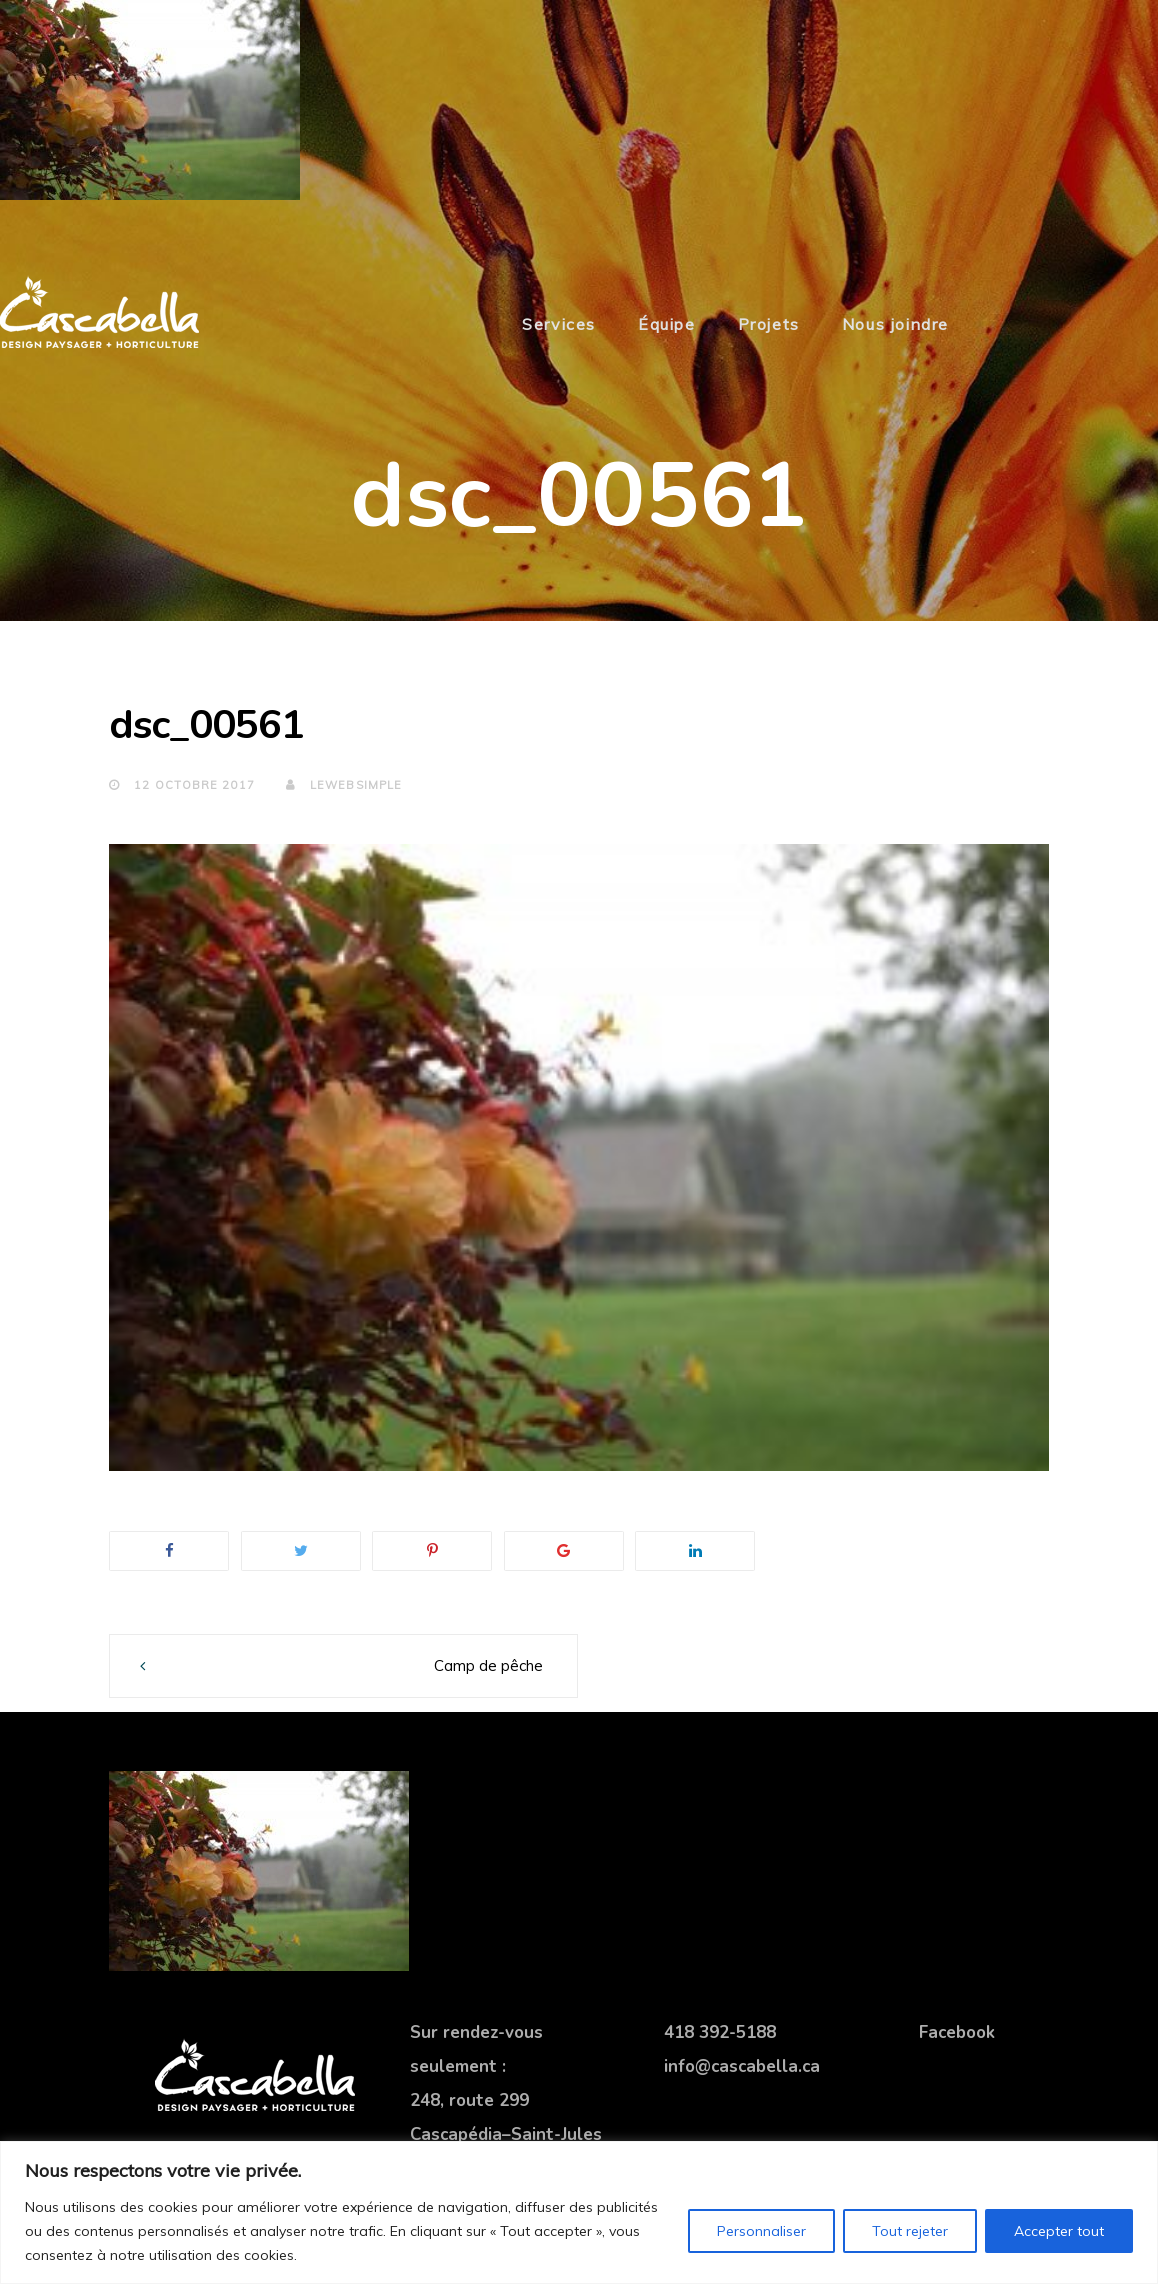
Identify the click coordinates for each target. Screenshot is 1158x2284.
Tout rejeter (910, 2231)
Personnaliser (761, 2231)
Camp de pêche (488, 1665)
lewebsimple (344, 785)
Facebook (957, 2032)
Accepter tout (1059, 2231)
